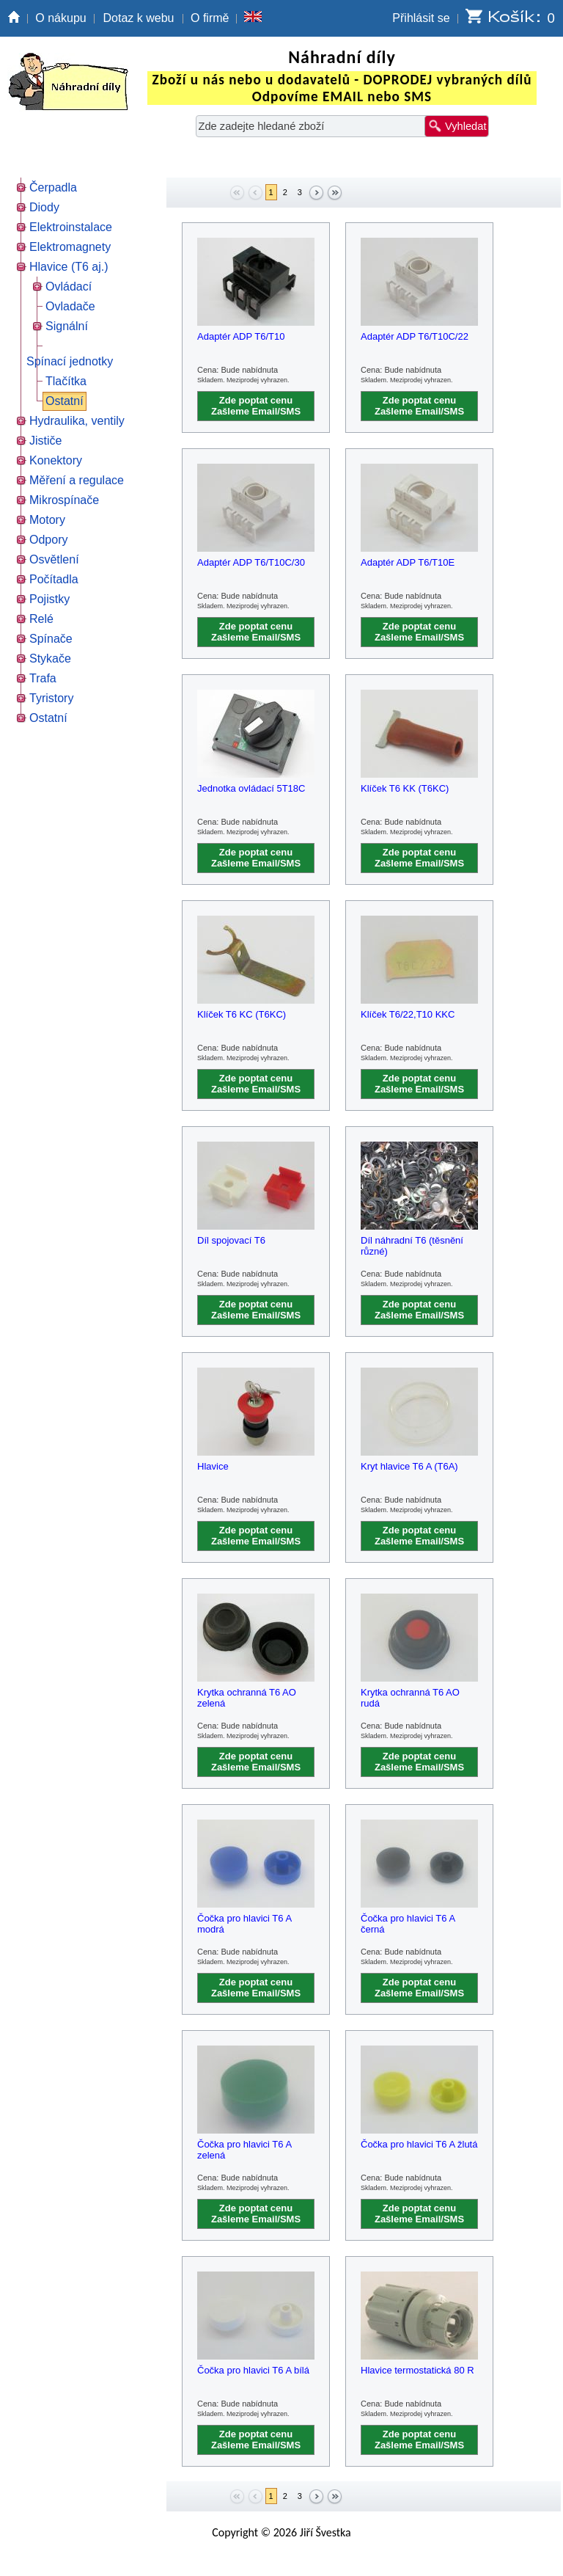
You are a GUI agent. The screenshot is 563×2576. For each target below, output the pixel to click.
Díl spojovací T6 (231, 1240)
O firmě (210, 18)
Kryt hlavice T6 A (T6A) (409, 1466)
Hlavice (213, 1466)
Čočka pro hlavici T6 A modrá (244, 1924)
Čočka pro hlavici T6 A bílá (253, 2370)
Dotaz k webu (138, 18)
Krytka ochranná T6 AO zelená (246, 1698)
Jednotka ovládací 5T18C (251, 788)
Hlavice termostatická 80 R (417, 2370)
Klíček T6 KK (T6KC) (405, 788)
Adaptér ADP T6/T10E (408, 562)
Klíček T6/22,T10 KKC (408, 1014)
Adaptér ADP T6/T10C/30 (251, 562)
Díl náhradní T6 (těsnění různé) (412, 1246)
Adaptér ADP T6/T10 (240, 336)
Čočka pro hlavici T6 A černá (408, 1924)
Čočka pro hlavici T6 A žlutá (419, 2144)
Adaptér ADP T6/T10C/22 (414, 336)
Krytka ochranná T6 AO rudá (410, 1698)
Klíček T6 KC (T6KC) (241, 1014)
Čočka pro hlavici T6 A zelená (244, 2150)
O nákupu (60, 18)
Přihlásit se (420, 18)
